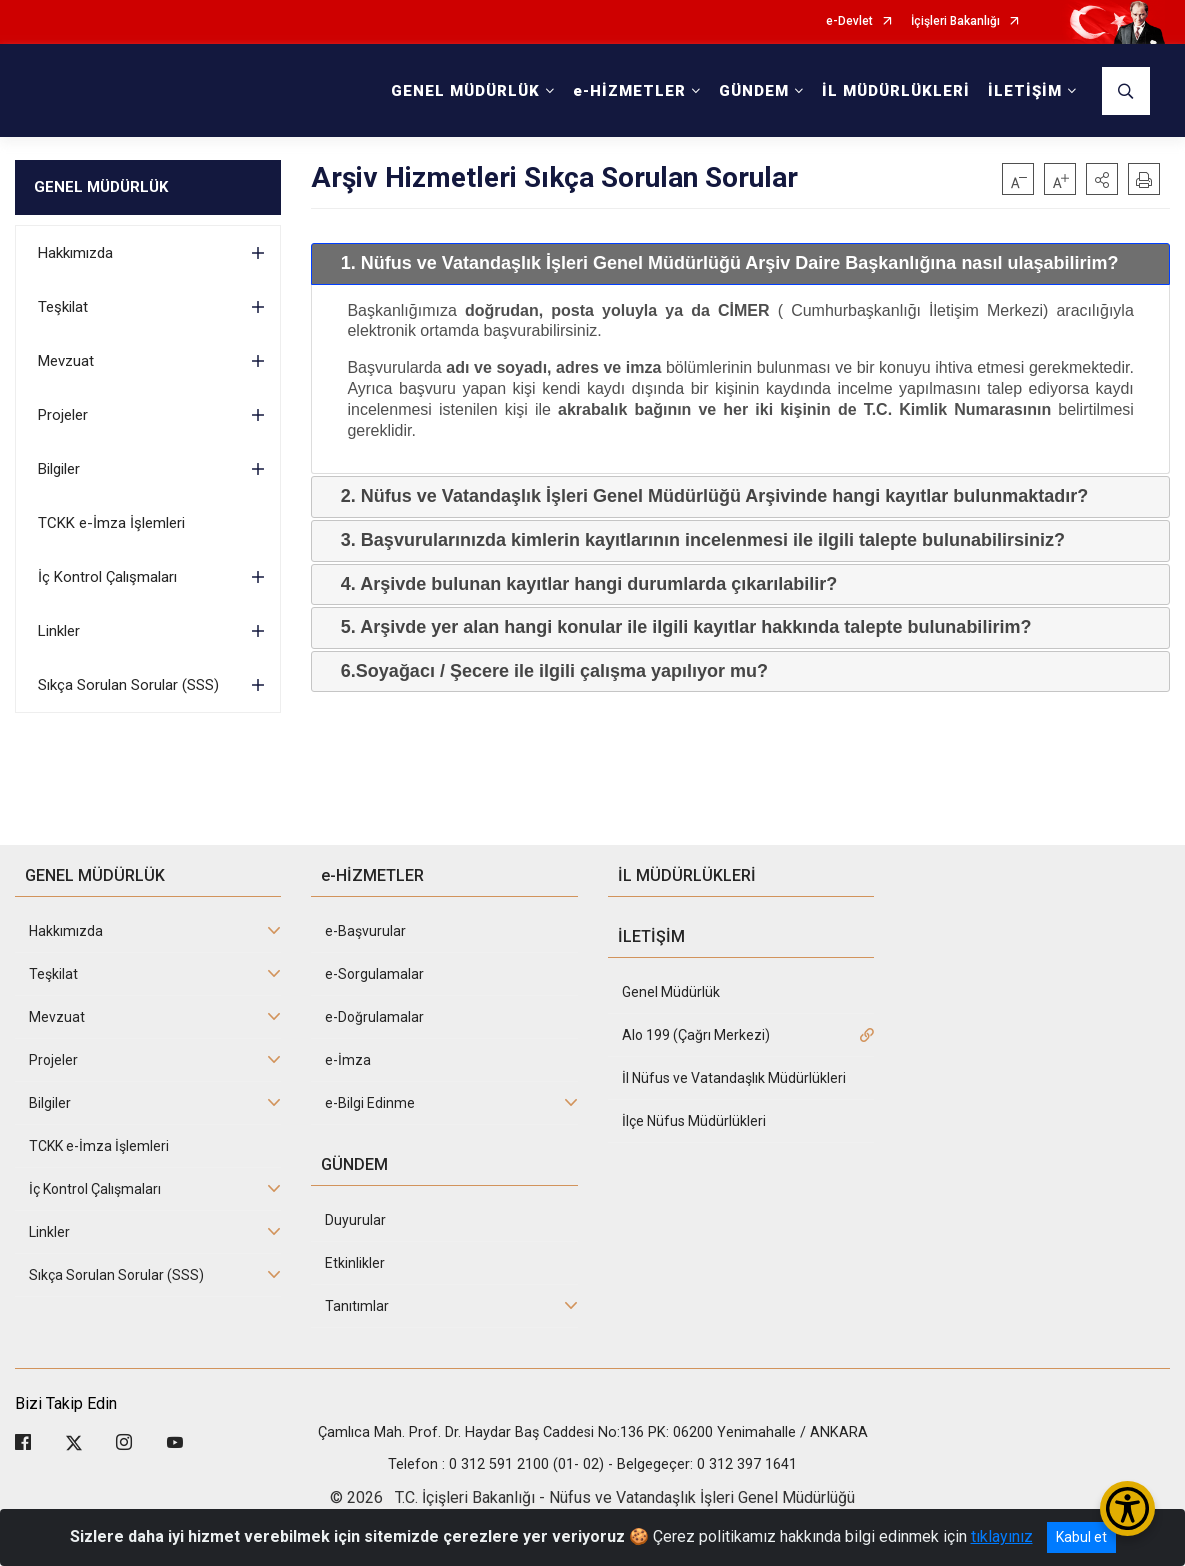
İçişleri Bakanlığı (955, 21)
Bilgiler (59, 469)
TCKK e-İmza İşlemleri (111, 523)
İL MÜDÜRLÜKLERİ (896, 91)
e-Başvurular (365, 931)
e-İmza (348, 1060)
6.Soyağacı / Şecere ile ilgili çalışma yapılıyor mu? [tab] (546, 671)
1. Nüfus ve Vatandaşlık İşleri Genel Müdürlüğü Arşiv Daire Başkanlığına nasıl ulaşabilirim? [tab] (722, 263)
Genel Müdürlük (671, 992)
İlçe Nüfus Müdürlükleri (694, 1121)
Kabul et (1081, 1537)
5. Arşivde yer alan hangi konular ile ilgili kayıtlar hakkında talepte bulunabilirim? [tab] (678, 627)
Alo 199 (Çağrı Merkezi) (696, 1035)
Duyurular (355, 1220)
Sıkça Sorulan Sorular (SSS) (128, 685)
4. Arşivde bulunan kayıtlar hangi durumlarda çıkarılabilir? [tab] (581, 584)
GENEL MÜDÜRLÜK (101, 187)
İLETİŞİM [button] (1025, 91)
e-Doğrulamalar (374, 1017)
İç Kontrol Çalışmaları (107, 577)
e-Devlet (849, 21)
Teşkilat (63, 307)
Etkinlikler (355, 1263)
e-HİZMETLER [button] (629, 91)
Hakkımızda (75, 253)
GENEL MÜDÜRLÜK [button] (465, 91)
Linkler (59, 631)
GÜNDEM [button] (754, 91)
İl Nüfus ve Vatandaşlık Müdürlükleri (734, 1078)
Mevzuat (66, 361)
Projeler (63, 415)
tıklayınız (1002, 1536)
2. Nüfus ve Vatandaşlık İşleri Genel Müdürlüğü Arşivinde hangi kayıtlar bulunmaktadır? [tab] (707, 496)
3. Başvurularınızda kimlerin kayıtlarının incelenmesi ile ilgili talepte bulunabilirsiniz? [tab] (695, 540)
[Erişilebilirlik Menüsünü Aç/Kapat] (1127, 1508)
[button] (1102, 179)
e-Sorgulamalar (374, 974)
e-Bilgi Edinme (370, 1103)
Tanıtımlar (357, 1306)
